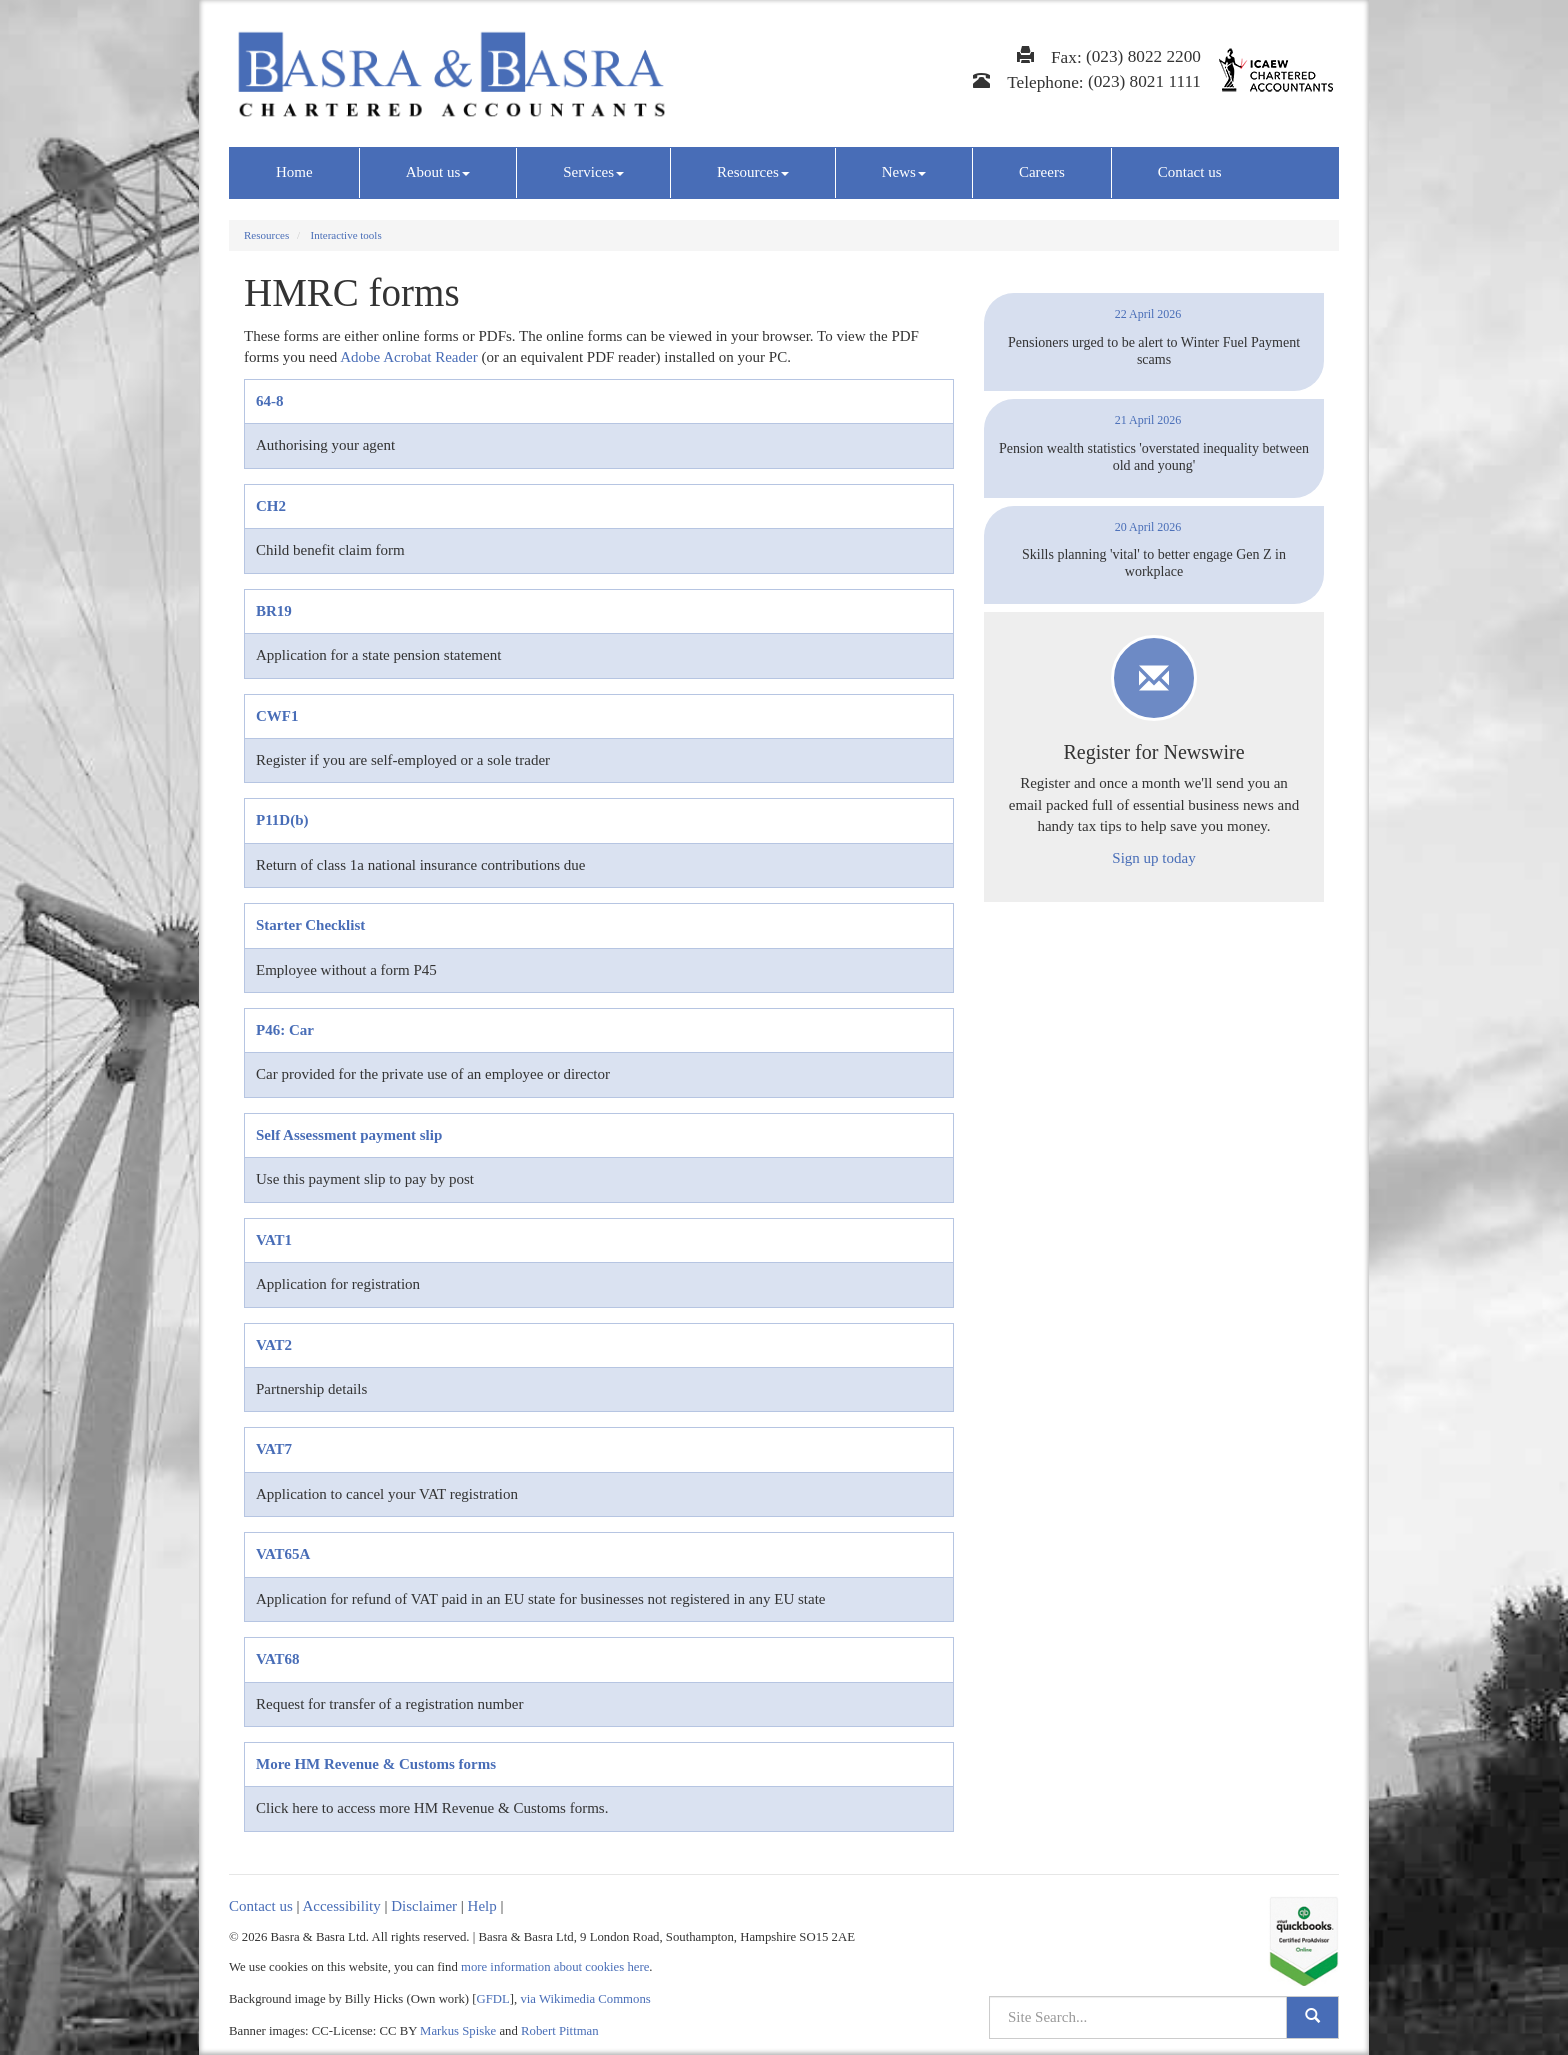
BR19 (274, 611)
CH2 (271, 506)
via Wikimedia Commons (585, 1999)
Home (294, 172)
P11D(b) (282, 820)
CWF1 (277, 716)
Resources (753, 172)
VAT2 (274, 1345)
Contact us (1190, 172)
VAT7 (274, 1449)
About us (438, 172)
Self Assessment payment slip (349, 1135)
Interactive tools (346, 235)
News (904, 172)
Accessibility (341, 1906)
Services (593, 172)
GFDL (493, 1999)
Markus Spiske (458, 2031)
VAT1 (274, 1240)
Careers (1042, 172)
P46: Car (285, 1030)
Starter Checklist (310, 925)
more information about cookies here (555, 1967)
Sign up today (1153, 858)
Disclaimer (424, 1906)
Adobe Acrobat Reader (408, 357)
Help (482, 1906)
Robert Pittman (560, 2031)
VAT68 (278, 1659)
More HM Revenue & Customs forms (376, 1764)
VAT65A (283, 1554)
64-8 (270, 401)
